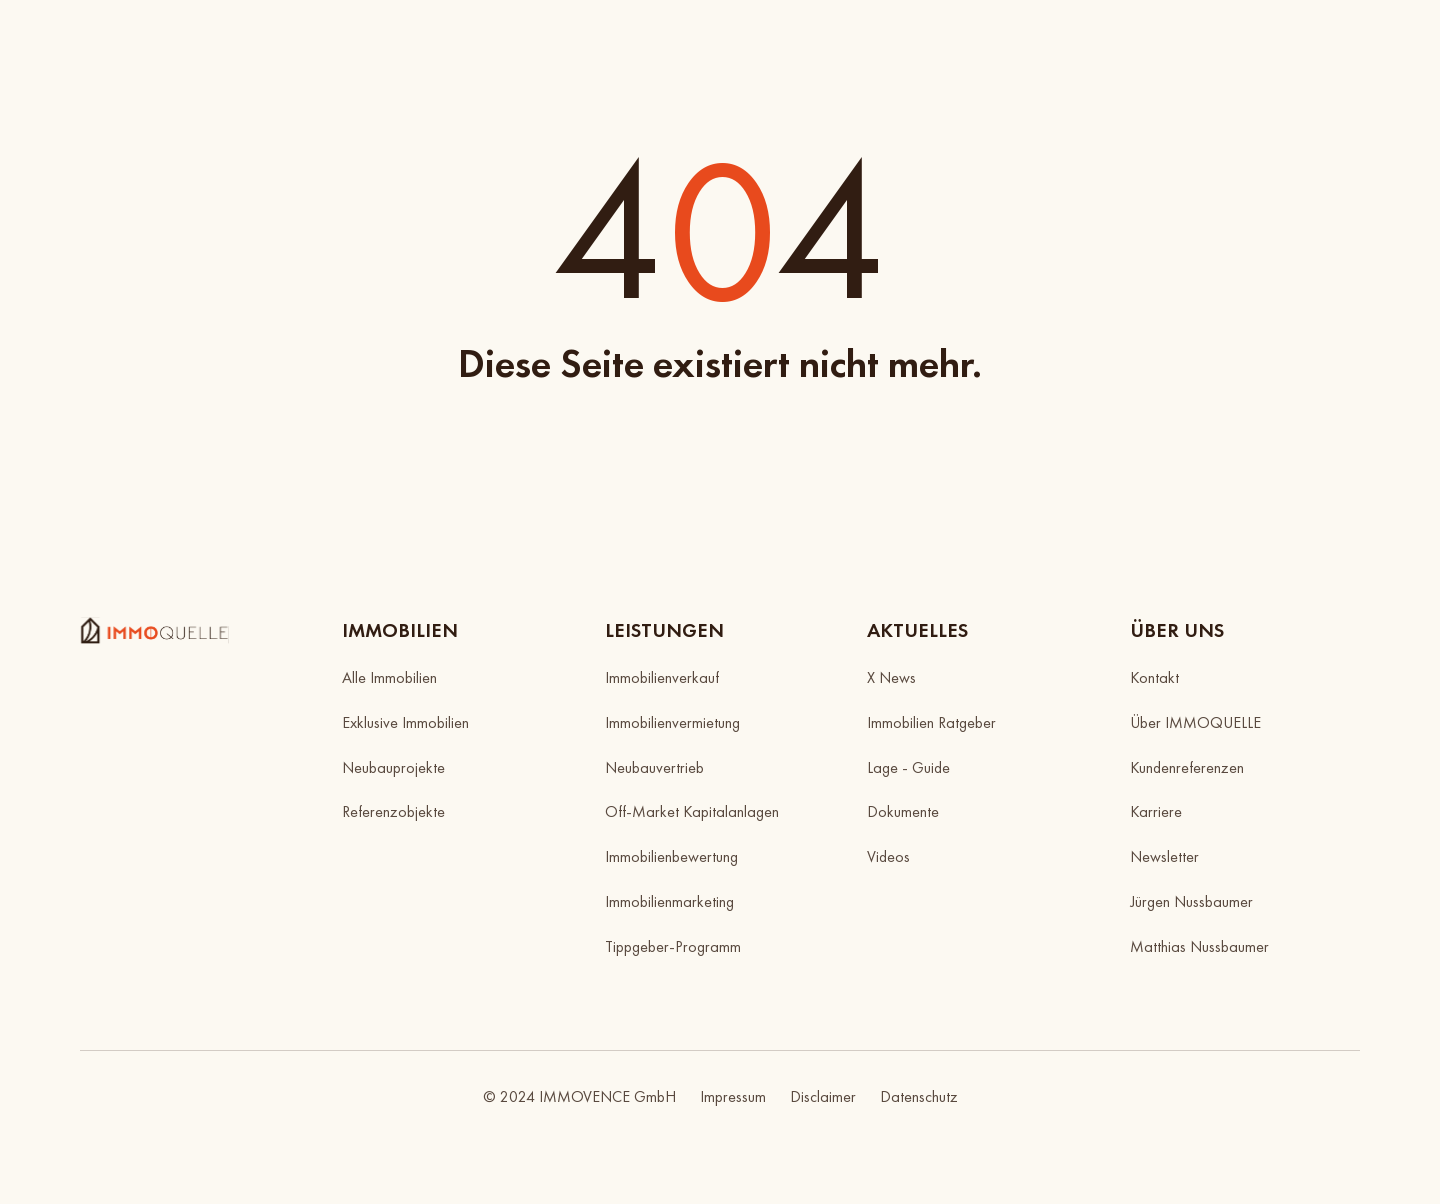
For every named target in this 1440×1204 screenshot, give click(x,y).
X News (891, 677)
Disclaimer (823, 1096)
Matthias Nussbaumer (1199, 946)
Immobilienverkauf (662, 677)
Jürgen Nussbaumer (1191, 901)
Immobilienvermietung (672, 722)
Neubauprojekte (393, 767)
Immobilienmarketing (669, 901)
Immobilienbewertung (671, 856)
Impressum (733, 1096)
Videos (888, 856)
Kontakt (1154, 677)
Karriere (1156, 811)
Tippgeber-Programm (673, 946)
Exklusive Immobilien (405, 722)
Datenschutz (919, 1096)
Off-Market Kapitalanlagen (692, 811)
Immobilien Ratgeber (931, 722)
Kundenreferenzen (1187, 767)
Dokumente (903, 811)
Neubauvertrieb (654, 767)
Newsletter (1164, 856)
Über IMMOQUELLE (1195, 722)
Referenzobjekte (393, 811)
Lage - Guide (908, 767)
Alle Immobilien (389, 677)
